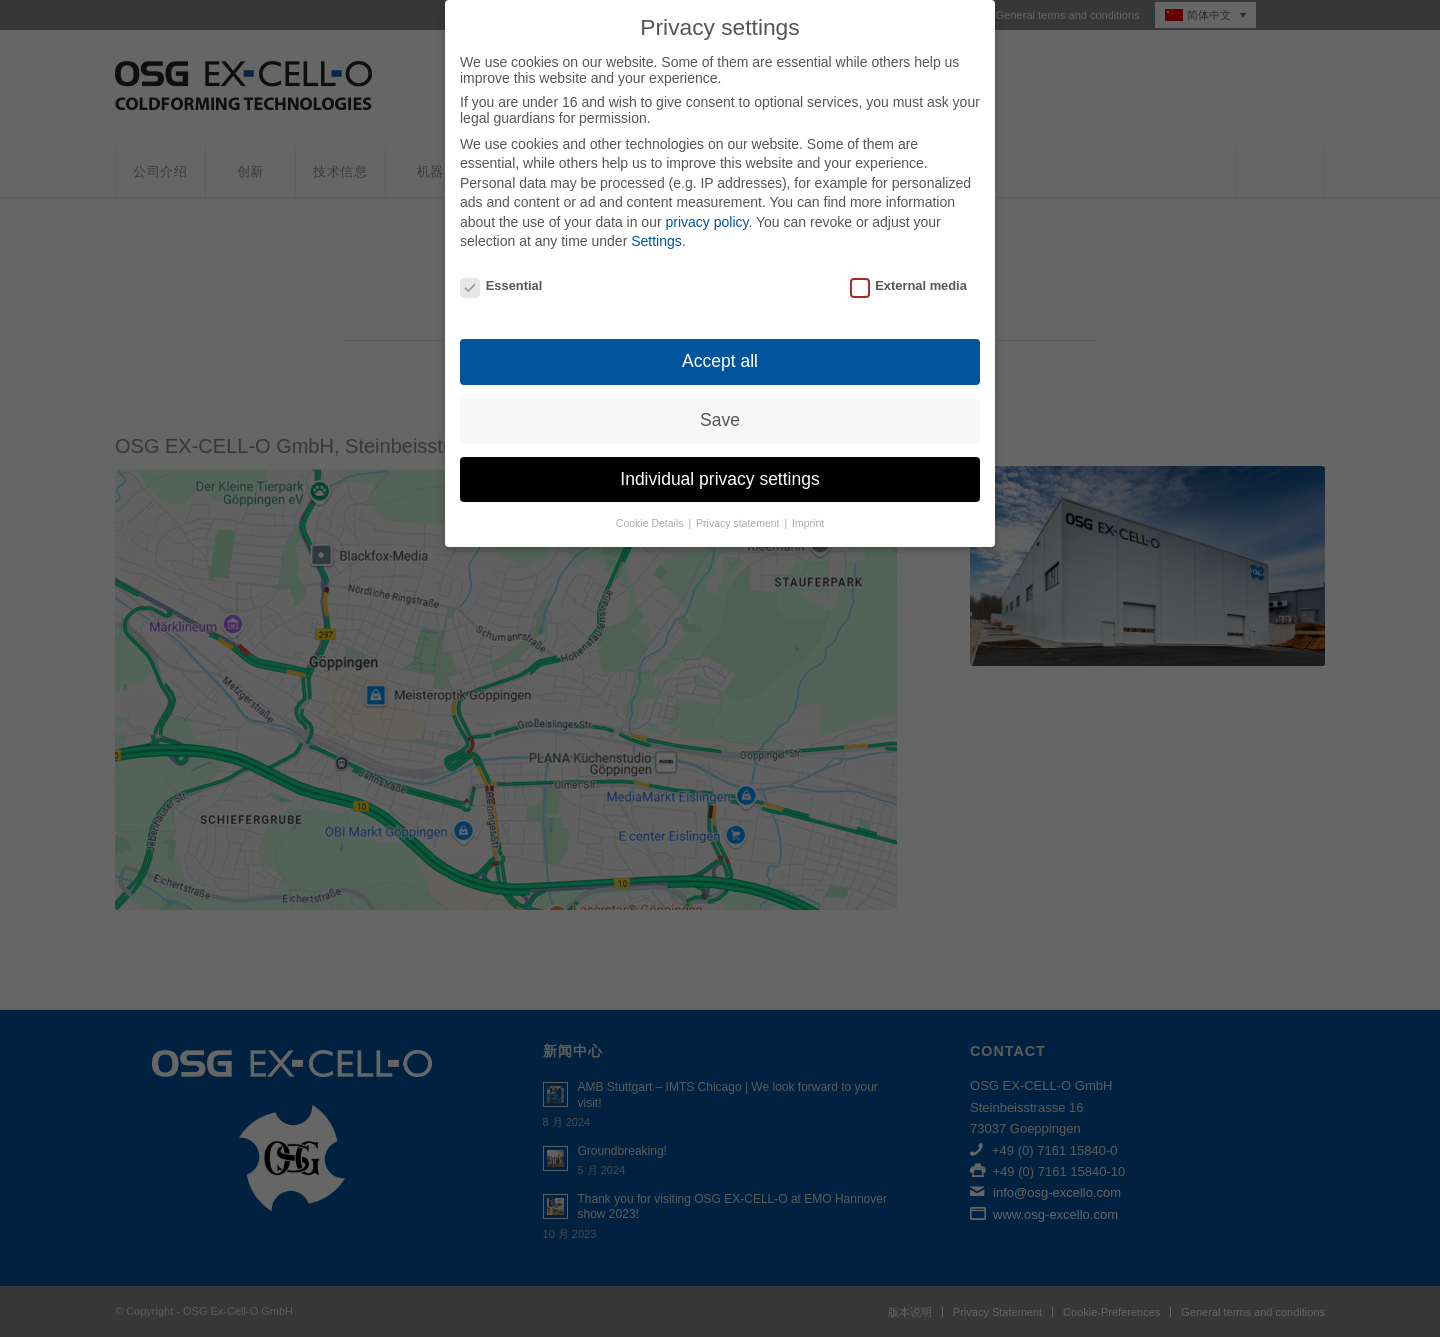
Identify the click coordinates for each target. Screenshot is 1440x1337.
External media (908, 269)
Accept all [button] (720, 345)
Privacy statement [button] (739, 507)
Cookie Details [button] (651, 507)
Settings (656, 226)
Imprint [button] (808, 507)
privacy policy (706, 206)
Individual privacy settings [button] (719, 463)
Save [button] (720, 404)
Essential (501, 269)
